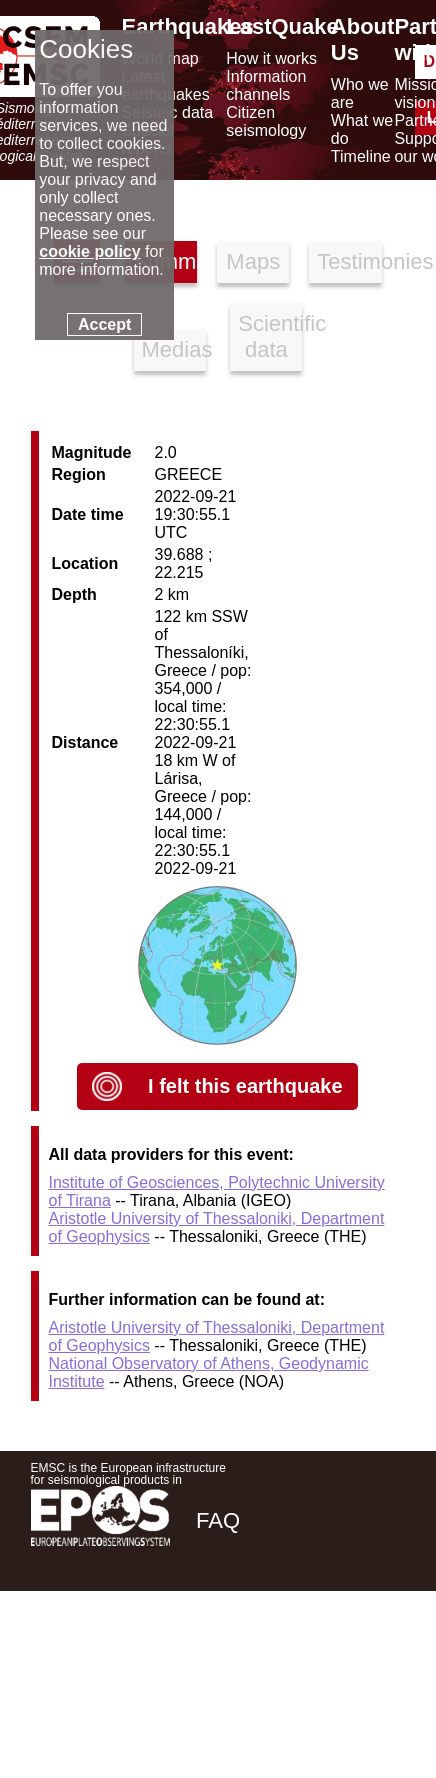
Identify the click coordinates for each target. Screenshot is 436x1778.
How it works (271, 58)
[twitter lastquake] (267, 1661)
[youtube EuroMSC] (376, 1661)
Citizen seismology (266, 121)
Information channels (266, 85)
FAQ (218, 1520)
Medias (174, 349)
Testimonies (349, 261)
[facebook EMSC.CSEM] (213, 1661)
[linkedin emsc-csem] (321, 1661)
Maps (253, 261)
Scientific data (270, 336)
